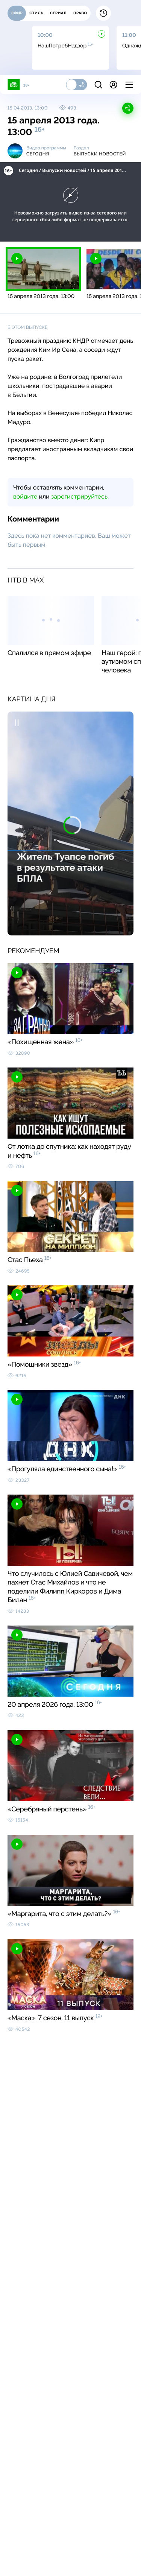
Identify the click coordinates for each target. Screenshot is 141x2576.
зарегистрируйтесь (79, 496)
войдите (25, 496)
